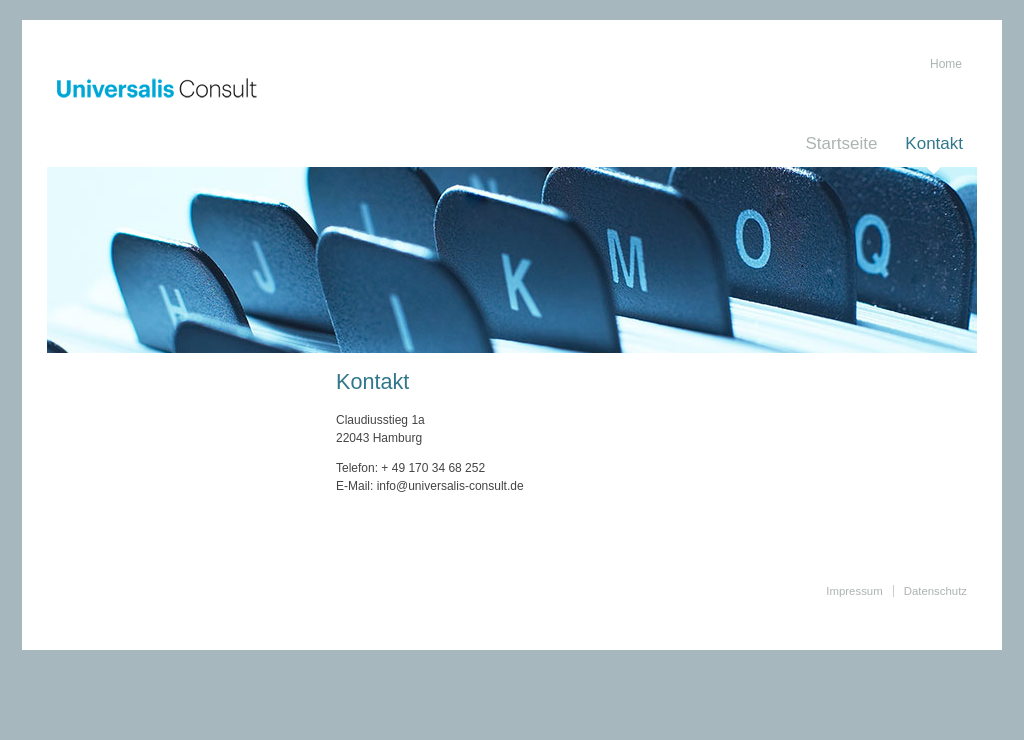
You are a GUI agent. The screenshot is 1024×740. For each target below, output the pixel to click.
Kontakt (934, 143)
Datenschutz (935, 591)
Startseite (842, 143)
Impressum (854, 591)
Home (946, 64)
